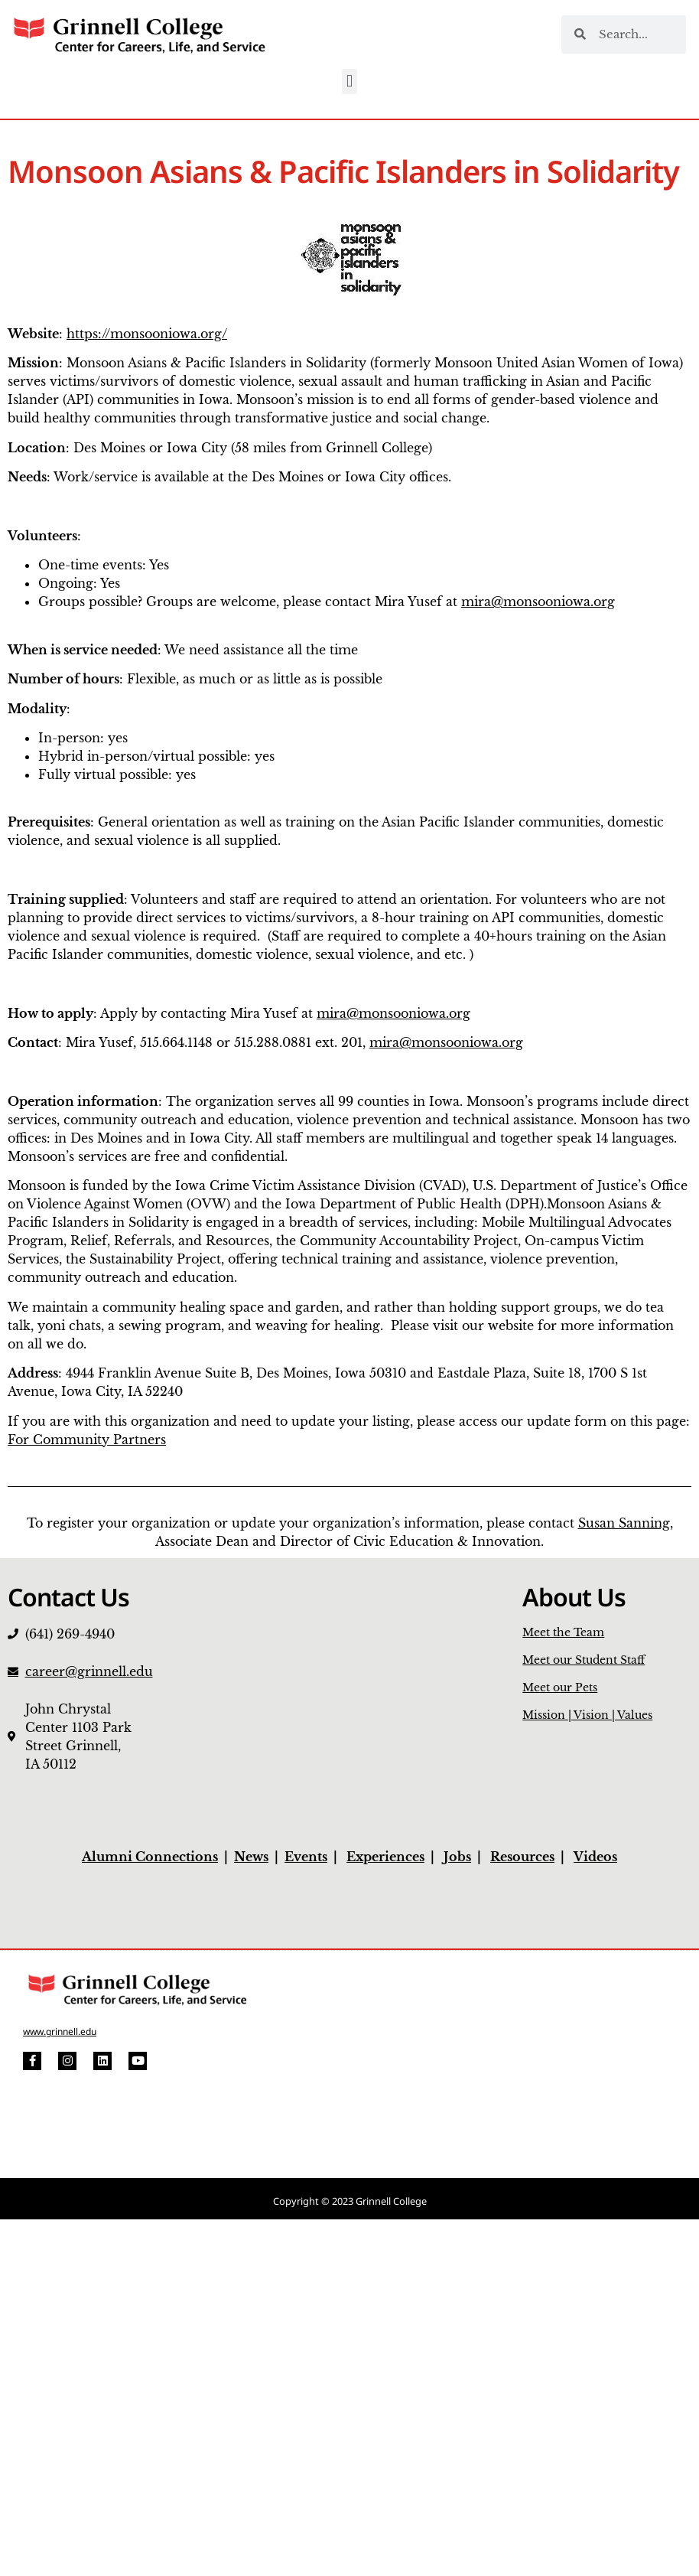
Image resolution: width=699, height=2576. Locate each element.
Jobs (457, 1856)
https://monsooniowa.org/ (147, 333)
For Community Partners (87, 1439)
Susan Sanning (624, 1523)
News (251, 1856)
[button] (349, 81)
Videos (595, 1856)
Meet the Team (563, 1632)
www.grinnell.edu (59, 2031)
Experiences (385, 1856)
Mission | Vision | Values (587, 1715)
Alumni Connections (150, 1856)
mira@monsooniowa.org (538, 601)
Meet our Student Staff (583, 1660)
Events (305, 1856)
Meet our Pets (559, 1687)
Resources (522, 1856)
